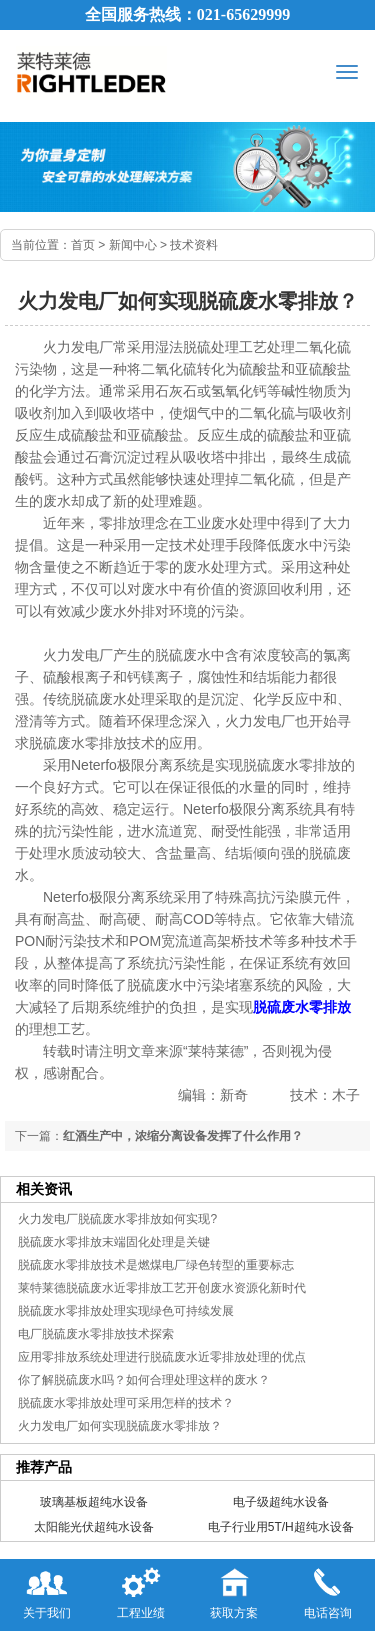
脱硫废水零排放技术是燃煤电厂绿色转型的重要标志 (156, 1265)
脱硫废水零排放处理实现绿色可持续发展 (126, 1311)
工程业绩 (141, 1589)
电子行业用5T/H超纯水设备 (281, 1527)
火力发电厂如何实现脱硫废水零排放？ (120, 1426)
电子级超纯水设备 (281, 1502)
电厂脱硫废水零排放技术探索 (96, 1334)
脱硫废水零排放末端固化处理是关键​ (114, 1242)
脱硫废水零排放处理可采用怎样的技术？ (126, 1403)
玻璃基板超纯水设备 (94, 1502)
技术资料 (194, 245)
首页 (83, 245)
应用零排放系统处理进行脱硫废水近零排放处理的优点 (162, 1357)
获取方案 (234, 1589)
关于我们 (47, 1589)
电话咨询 (328, 1589)
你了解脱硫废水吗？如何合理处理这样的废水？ (144, 1380)
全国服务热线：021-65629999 (187, 14)
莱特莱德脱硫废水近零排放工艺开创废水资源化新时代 (162, 1288)
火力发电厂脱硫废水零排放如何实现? (117, 1219)
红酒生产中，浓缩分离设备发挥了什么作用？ (183, 1136)
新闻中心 (133, 245)
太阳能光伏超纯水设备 (94, 1527)
